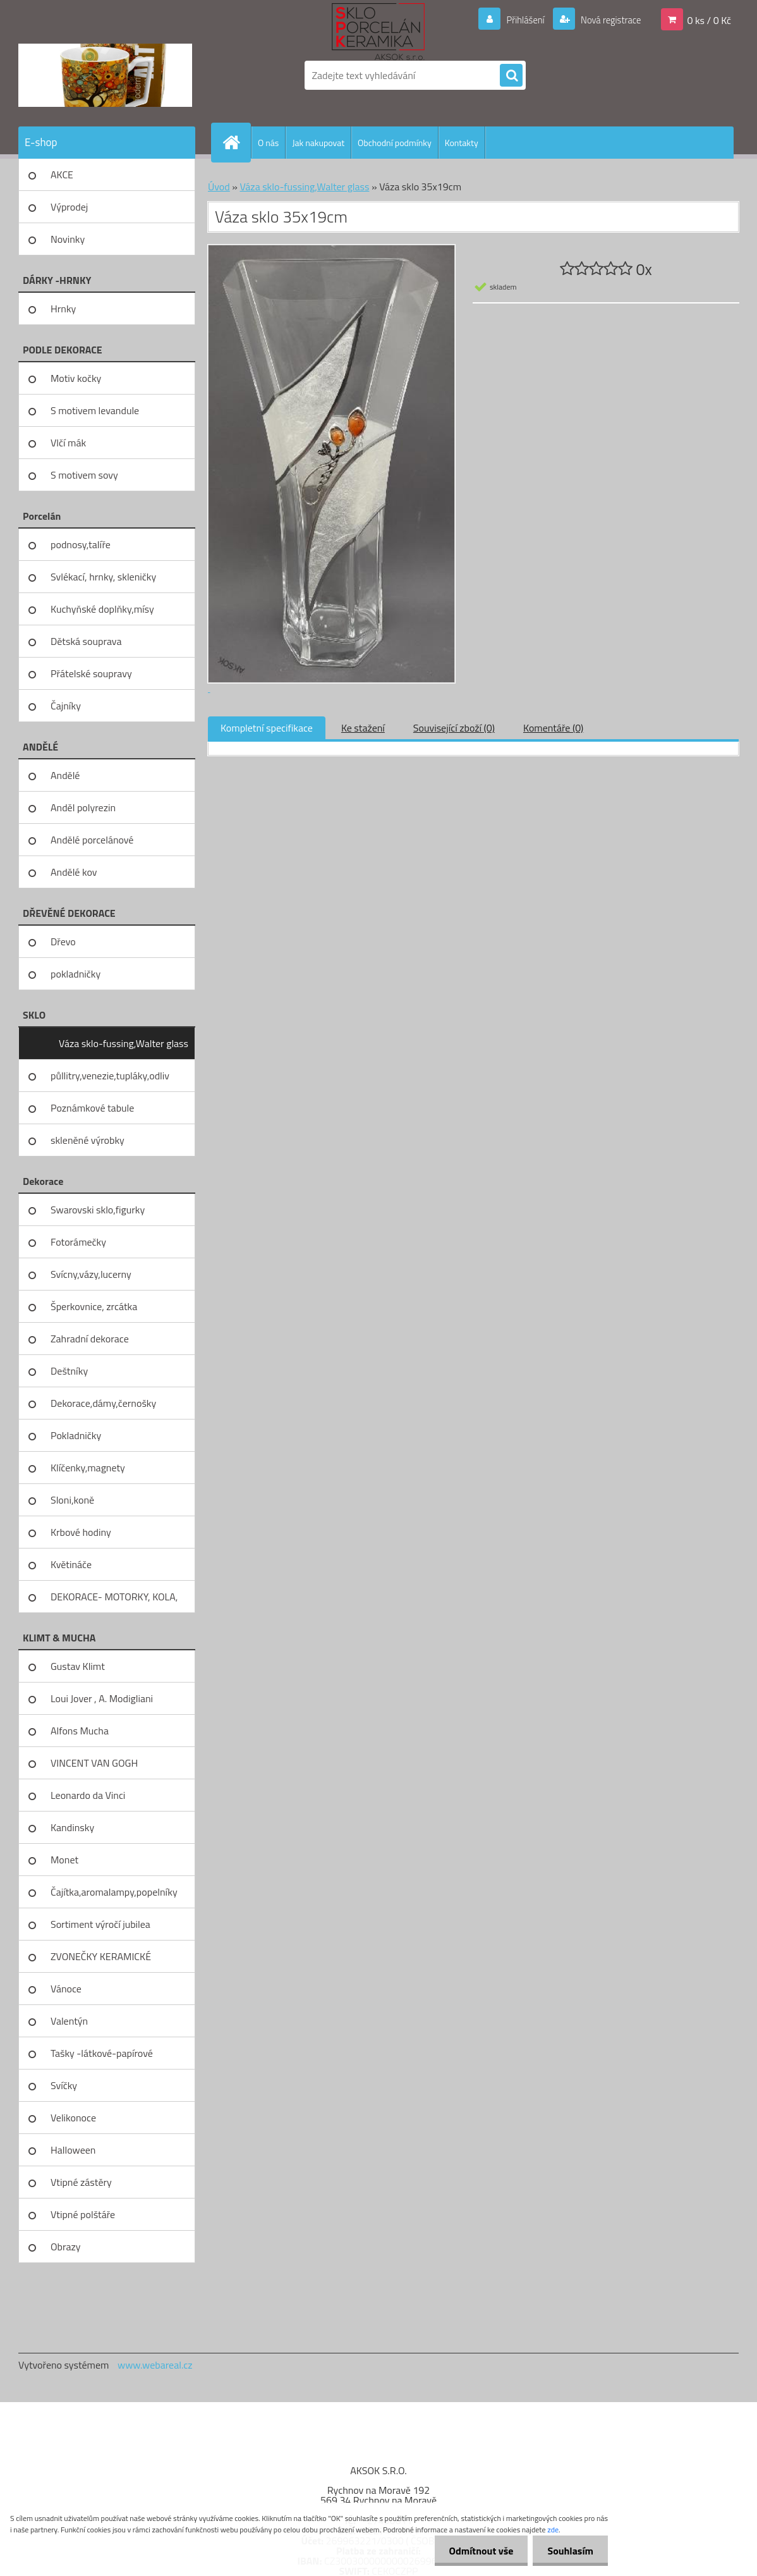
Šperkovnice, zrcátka (94, 1306)
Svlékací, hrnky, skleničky (103, 576)
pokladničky (75, 973)
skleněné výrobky (87, 1140)
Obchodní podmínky (395, 142)
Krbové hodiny (81, 1532)
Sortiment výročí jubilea (100, 1924)
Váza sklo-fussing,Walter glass (123, 1043)
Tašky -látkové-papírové (102, 2053)
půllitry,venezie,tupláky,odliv (110, 1075)
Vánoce (66, 1988)
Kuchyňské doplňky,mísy (102, 608)
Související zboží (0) (454, 727)
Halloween (73, 2149)
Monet (64, 1859)
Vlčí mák (68, 442)
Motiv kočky (76, 378)
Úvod (219, 186)
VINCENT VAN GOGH (94, 1762)
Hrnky (63, 308)
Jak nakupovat (318, 142)
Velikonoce (73, 2117)
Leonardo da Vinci (88, 1795)
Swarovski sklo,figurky (98, 1209)
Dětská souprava (86, 641)
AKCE (62, 174)
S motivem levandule (95, 410)
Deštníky (69, 1370)
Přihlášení (518, 19)
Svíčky (64, 2085)
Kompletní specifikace (267, 727)
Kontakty (461, 142)
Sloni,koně (72, 1499)
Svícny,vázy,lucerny (91, 1274)
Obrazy (66, 2246)
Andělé (65, 775)
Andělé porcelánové (92, 839)
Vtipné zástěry (81, 2182)
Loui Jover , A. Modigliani (102, 1698)
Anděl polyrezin (83, 807)
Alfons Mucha (80, 1730)
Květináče (71, 1564)
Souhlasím (569, 2550)
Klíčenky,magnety (88, 1467)
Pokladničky (76, 1435)
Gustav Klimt (78, 1666)
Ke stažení (363, 727)
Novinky (68, 239)
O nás (268, 142)
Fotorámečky (78, 1241)
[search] (511, 76)
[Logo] (105, 75)
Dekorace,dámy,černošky (103, 1403)
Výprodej (69, 206)
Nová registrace (607, 19)
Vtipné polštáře (83, 2214)
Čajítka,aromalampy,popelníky (114, 1891)
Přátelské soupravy (91, 673)
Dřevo (63, 941)
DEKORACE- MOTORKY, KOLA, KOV (114, 1601)
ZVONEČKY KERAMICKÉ (101, 1956)
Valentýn (69, 2020)
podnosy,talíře (81, 544)
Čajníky (66, 705)
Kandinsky (72, 1827)
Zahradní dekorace (90, 1338)
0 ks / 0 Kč (709, 19)
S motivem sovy (84, 474)
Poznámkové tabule (92, 1107)
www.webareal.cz (155, 2364)
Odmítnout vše (477, 2550)
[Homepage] (236, 142)
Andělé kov (74, 872)
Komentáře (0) (553, 727)
